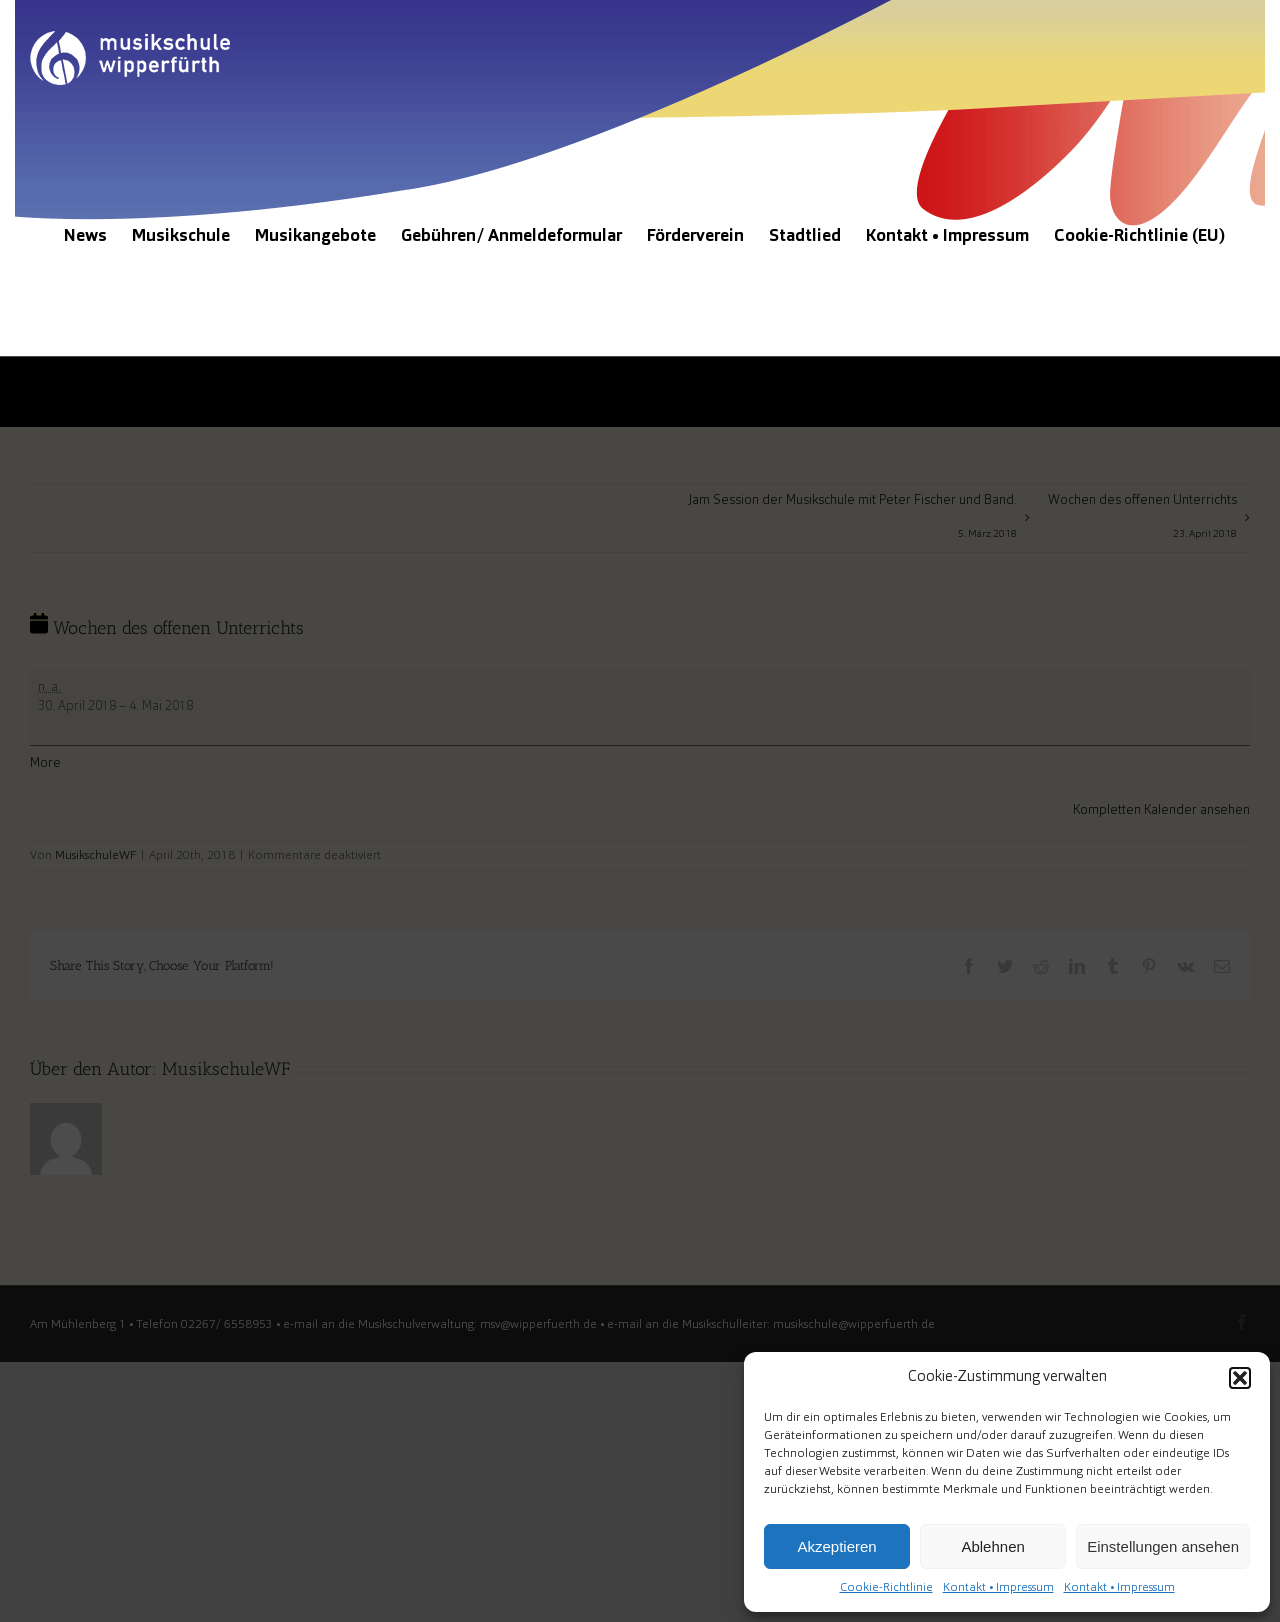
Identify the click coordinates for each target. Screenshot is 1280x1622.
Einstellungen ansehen (1163, 1546)
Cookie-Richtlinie (886, 1588)
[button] (1240, 1378)
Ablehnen (992, 1546)
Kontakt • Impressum (998, 1588)
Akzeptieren (836, 1546)
